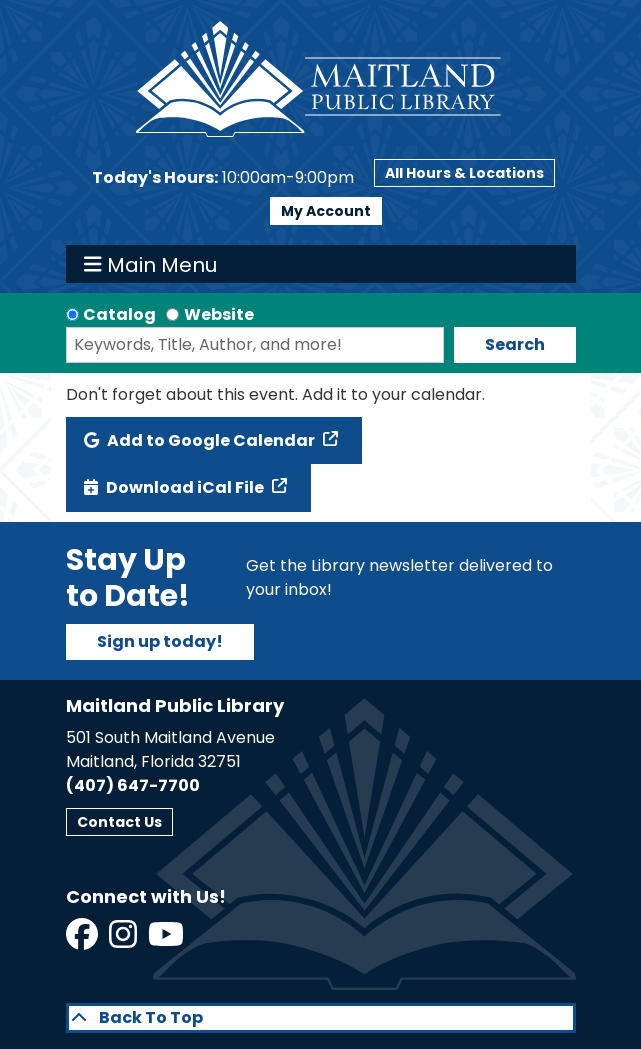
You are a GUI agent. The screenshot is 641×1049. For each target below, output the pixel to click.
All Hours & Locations (464, 173)
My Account (326, 211)
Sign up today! (160, 641)
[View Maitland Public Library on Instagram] (124, 940)
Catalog (119, 314)
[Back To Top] (321, 1018)
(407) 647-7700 (133, 785)
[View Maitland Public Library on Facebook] (83, 940)
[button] (223, 178)
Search (515, 344)
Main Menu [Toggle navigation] (150, 264)
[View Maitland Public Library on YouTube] (167, 940)
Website (219, 314)
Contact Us (119, 822)
